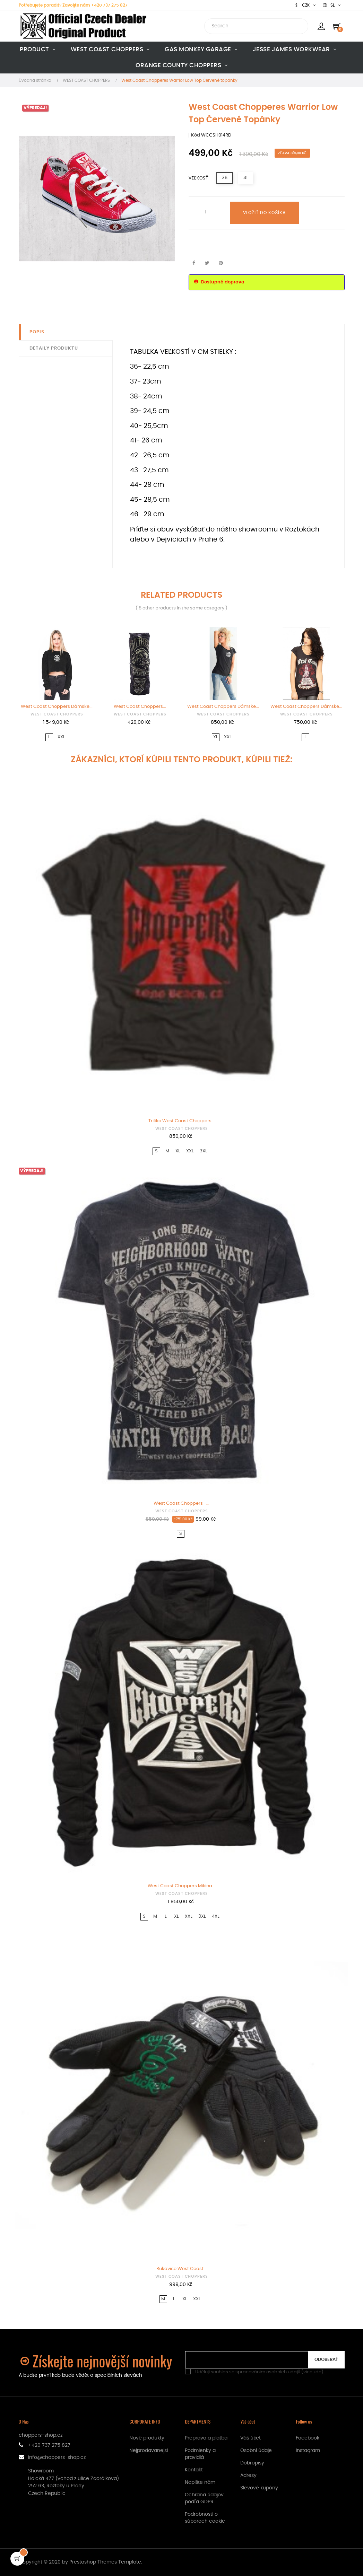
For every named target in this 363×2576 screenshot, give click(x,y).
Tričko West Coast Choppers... (181, 1121)
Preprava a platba (206, 2438)
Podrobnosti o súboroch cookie (205, 2518)
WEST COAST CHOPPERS (57, 714)
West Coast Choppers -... (181, 1503)
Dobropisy (252, 2463)
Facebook (307, 2438)
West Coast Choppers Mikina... (181, 1886)
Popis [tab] (36, 332)
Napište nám (200, 2482)
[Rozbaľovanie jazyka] (331, 5)
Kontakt (194, 2470)
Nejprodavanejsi (148, 2450)
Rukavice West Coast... (181, 2269)
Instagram (308, 2450)
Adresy (248, 2475)
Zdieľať (194, 263)
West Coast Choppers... (140, 706)
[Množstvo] (206, 212)
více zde (312, 2372)
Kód (195, 135)
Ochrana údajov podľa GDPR (204, 2498)
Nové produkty (146, 2438)
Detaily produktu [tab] (53, 348)
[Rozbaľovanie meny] (305, 5)
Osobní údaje (256, 2450)
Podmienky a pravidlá (200, 2454)
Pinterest (221, 263)
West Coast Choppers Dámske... (57, 706)
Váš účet (250, 2438)
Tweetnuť (207, 263)
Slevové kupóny (259, 2488)
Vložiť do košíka (264, 213)
